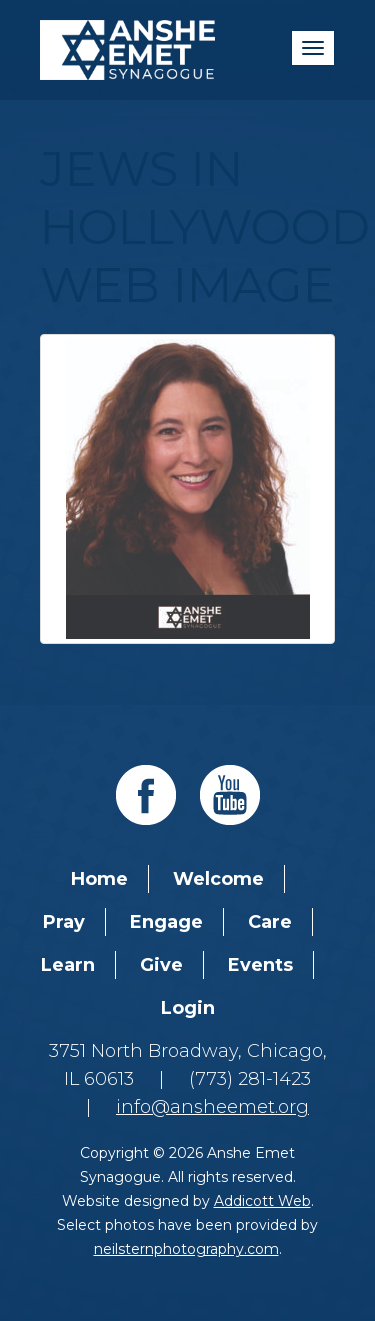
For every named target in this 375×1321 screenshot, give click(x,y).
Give (161, 965)
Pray (64, 922)
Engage (166, 922)
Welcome (218, 879)
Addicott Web (262, 1201)
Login (188, 1008)
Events (260, 965)
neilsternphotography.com (186, 1249)
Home (99, 879)
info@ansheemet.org (212, 1107)
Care (270, 922)
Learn (68, 965)
